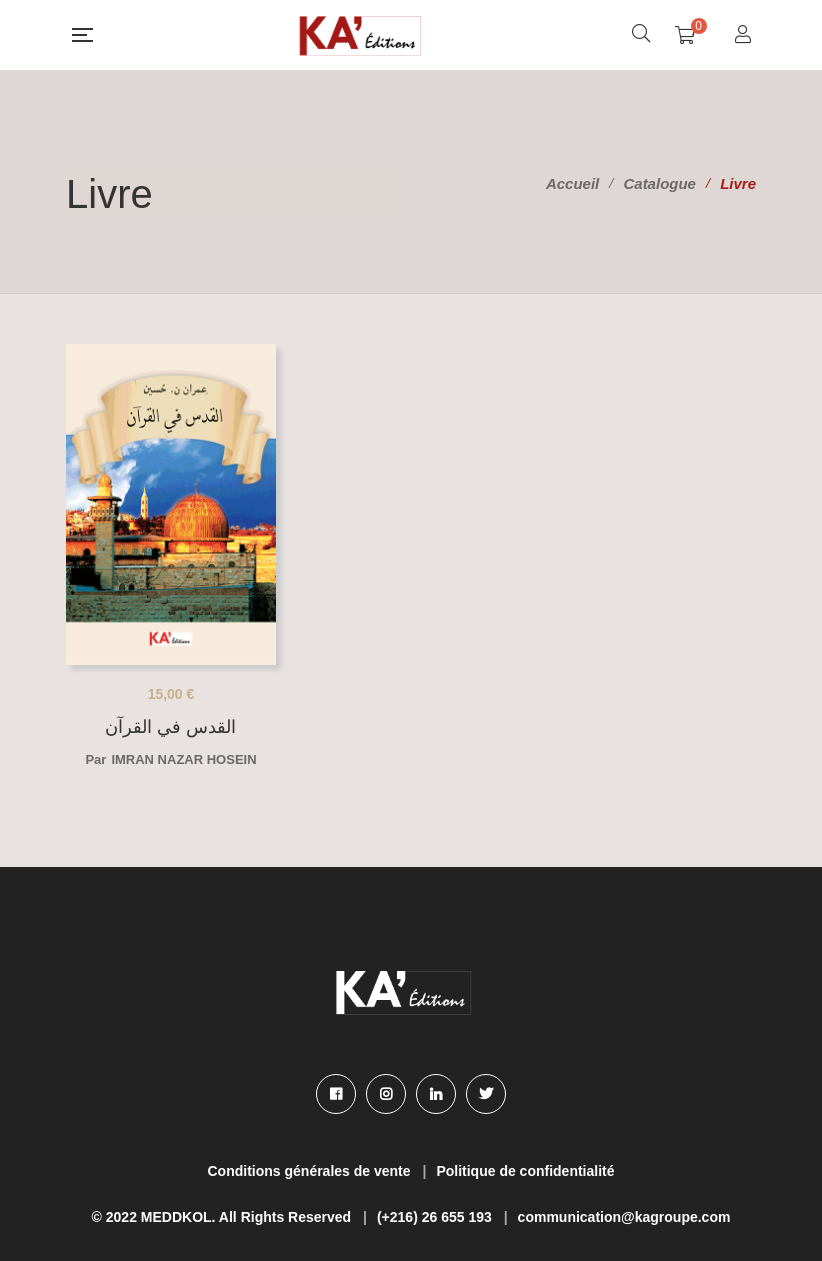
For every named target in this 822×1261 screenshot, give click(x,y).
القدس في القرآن (170, 727)
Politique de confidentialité (525, 1171)
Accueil (572, 183)
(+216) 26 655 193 (434, 1217)
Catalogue (659, 183)
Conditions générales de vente (309, 1171)
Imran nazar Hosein (183, 759)
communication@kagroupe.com (624, 1217)
